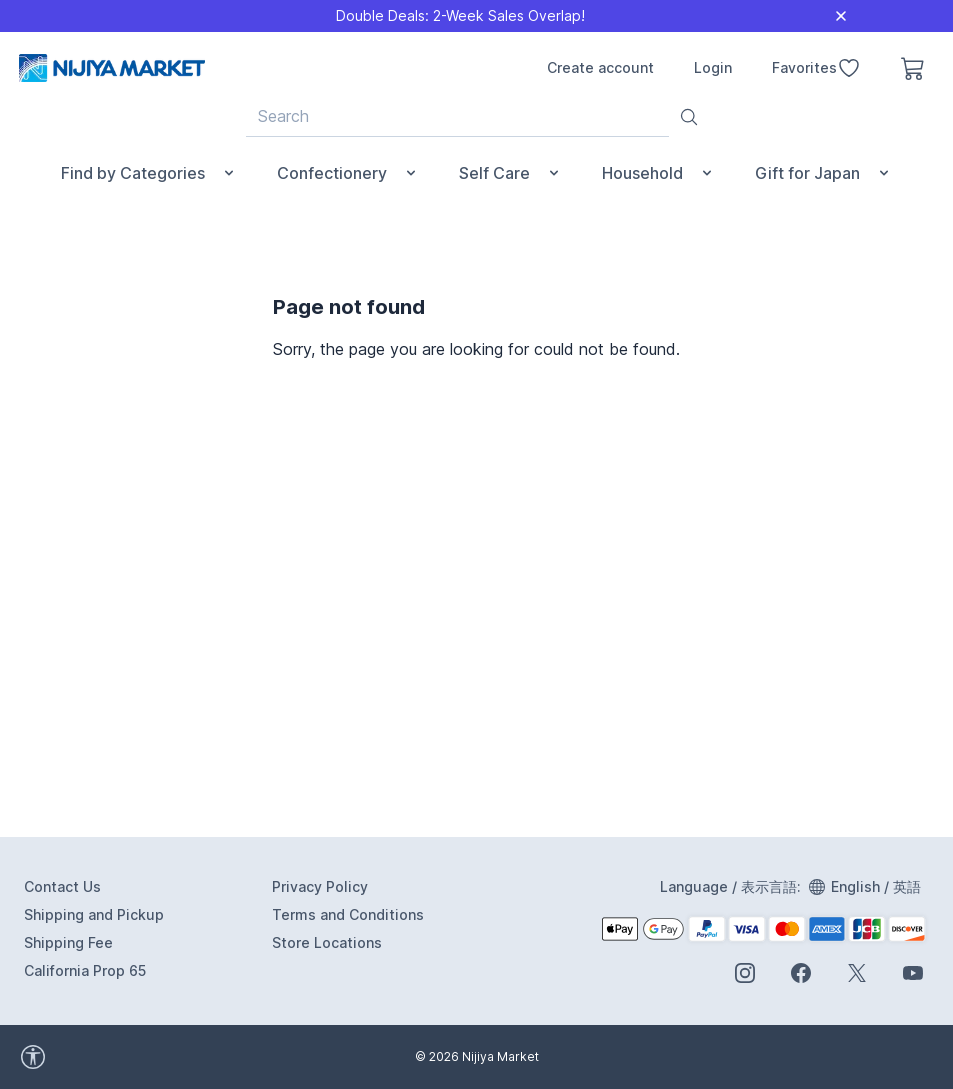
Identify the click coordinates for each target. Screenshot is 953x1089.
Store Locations (327, 942)
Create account (600, 67)
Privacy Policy (320, 886)
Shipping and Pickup (94, 914)
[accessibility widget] (120, 1057)
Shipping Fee (68, 942)
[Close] (841, 16)
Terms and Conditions (348, 914)
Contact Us (62, 886)
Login (713, 67)
